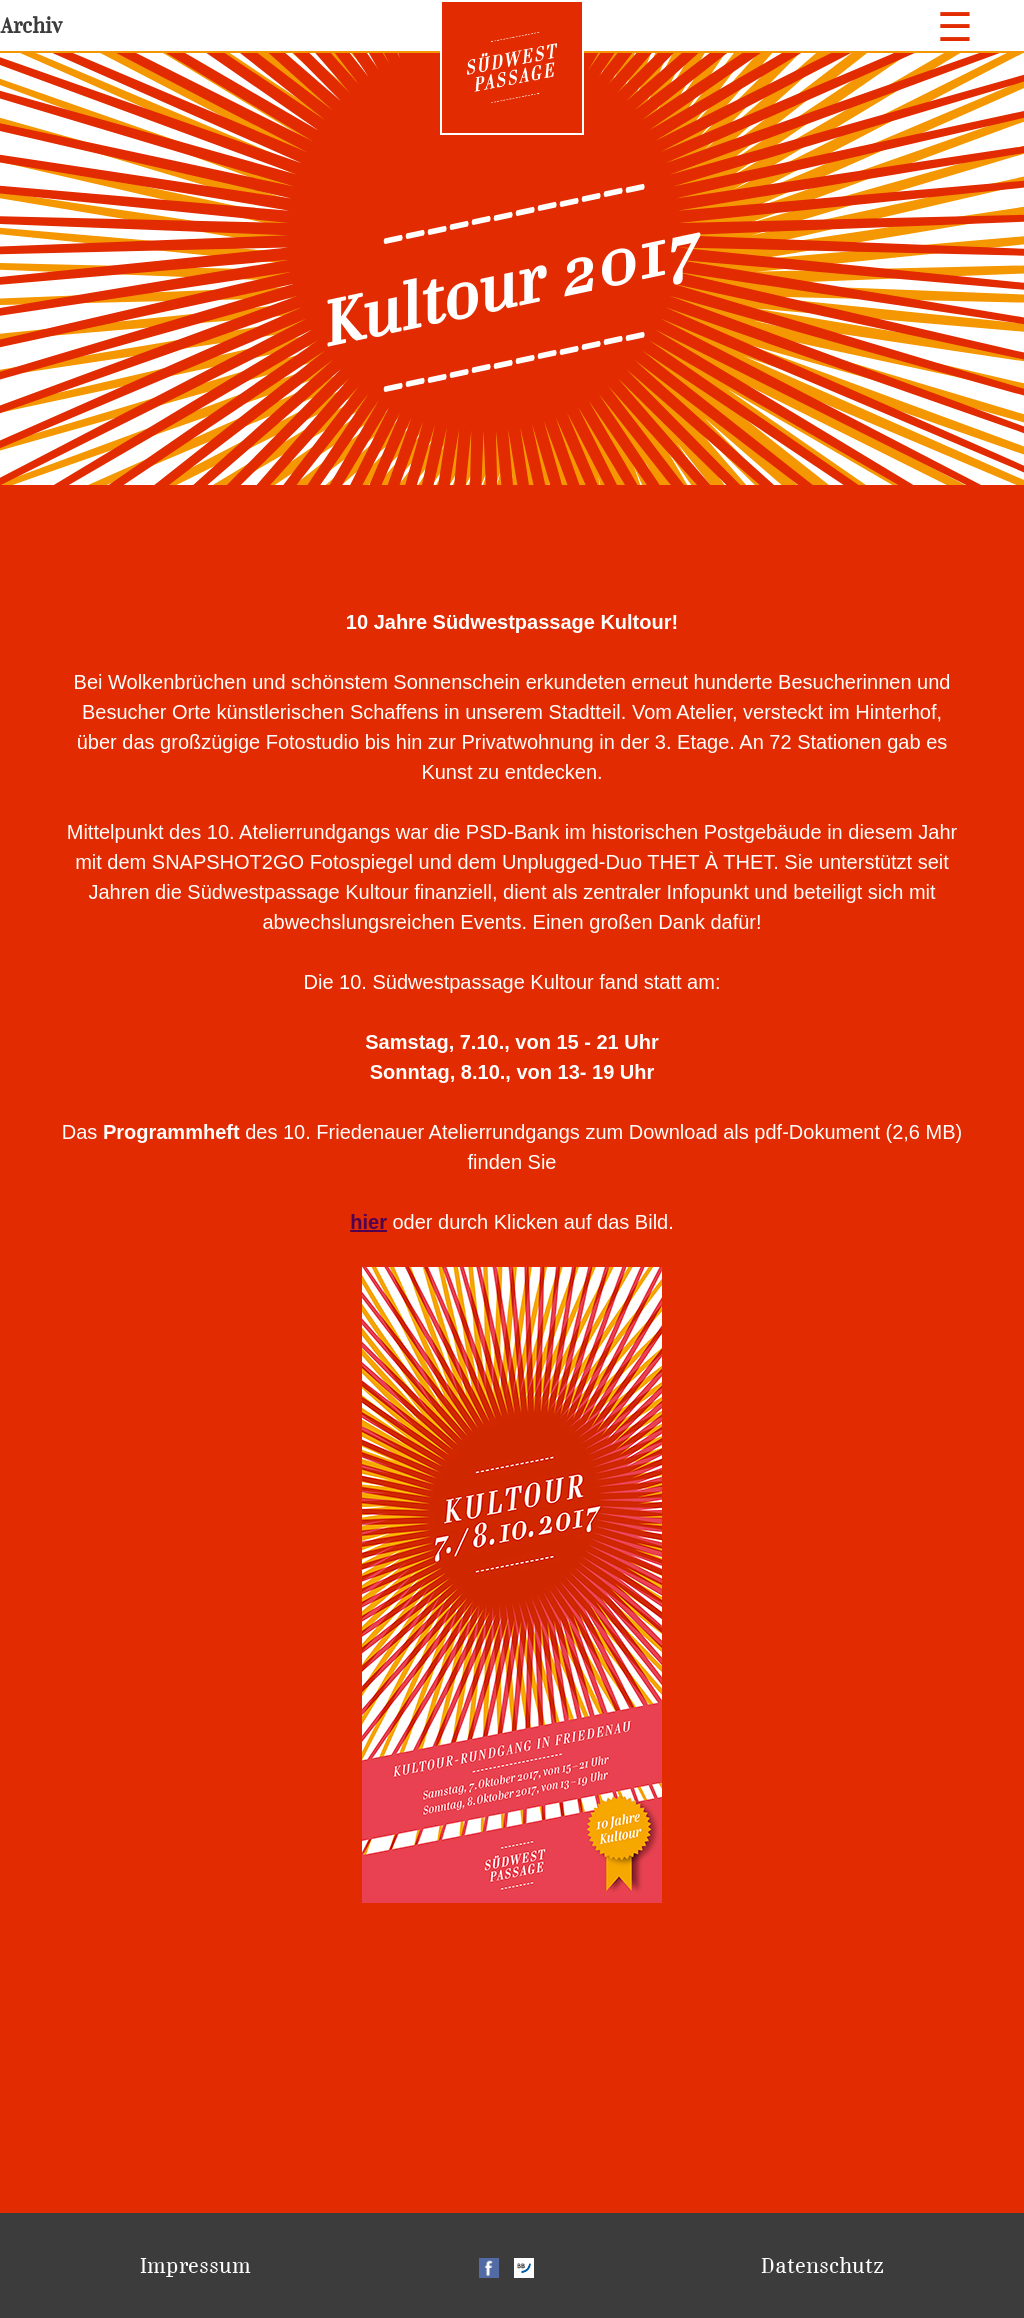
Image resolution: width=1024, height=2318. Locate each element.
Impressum (195, 2265)
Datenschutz (822, 2265)
